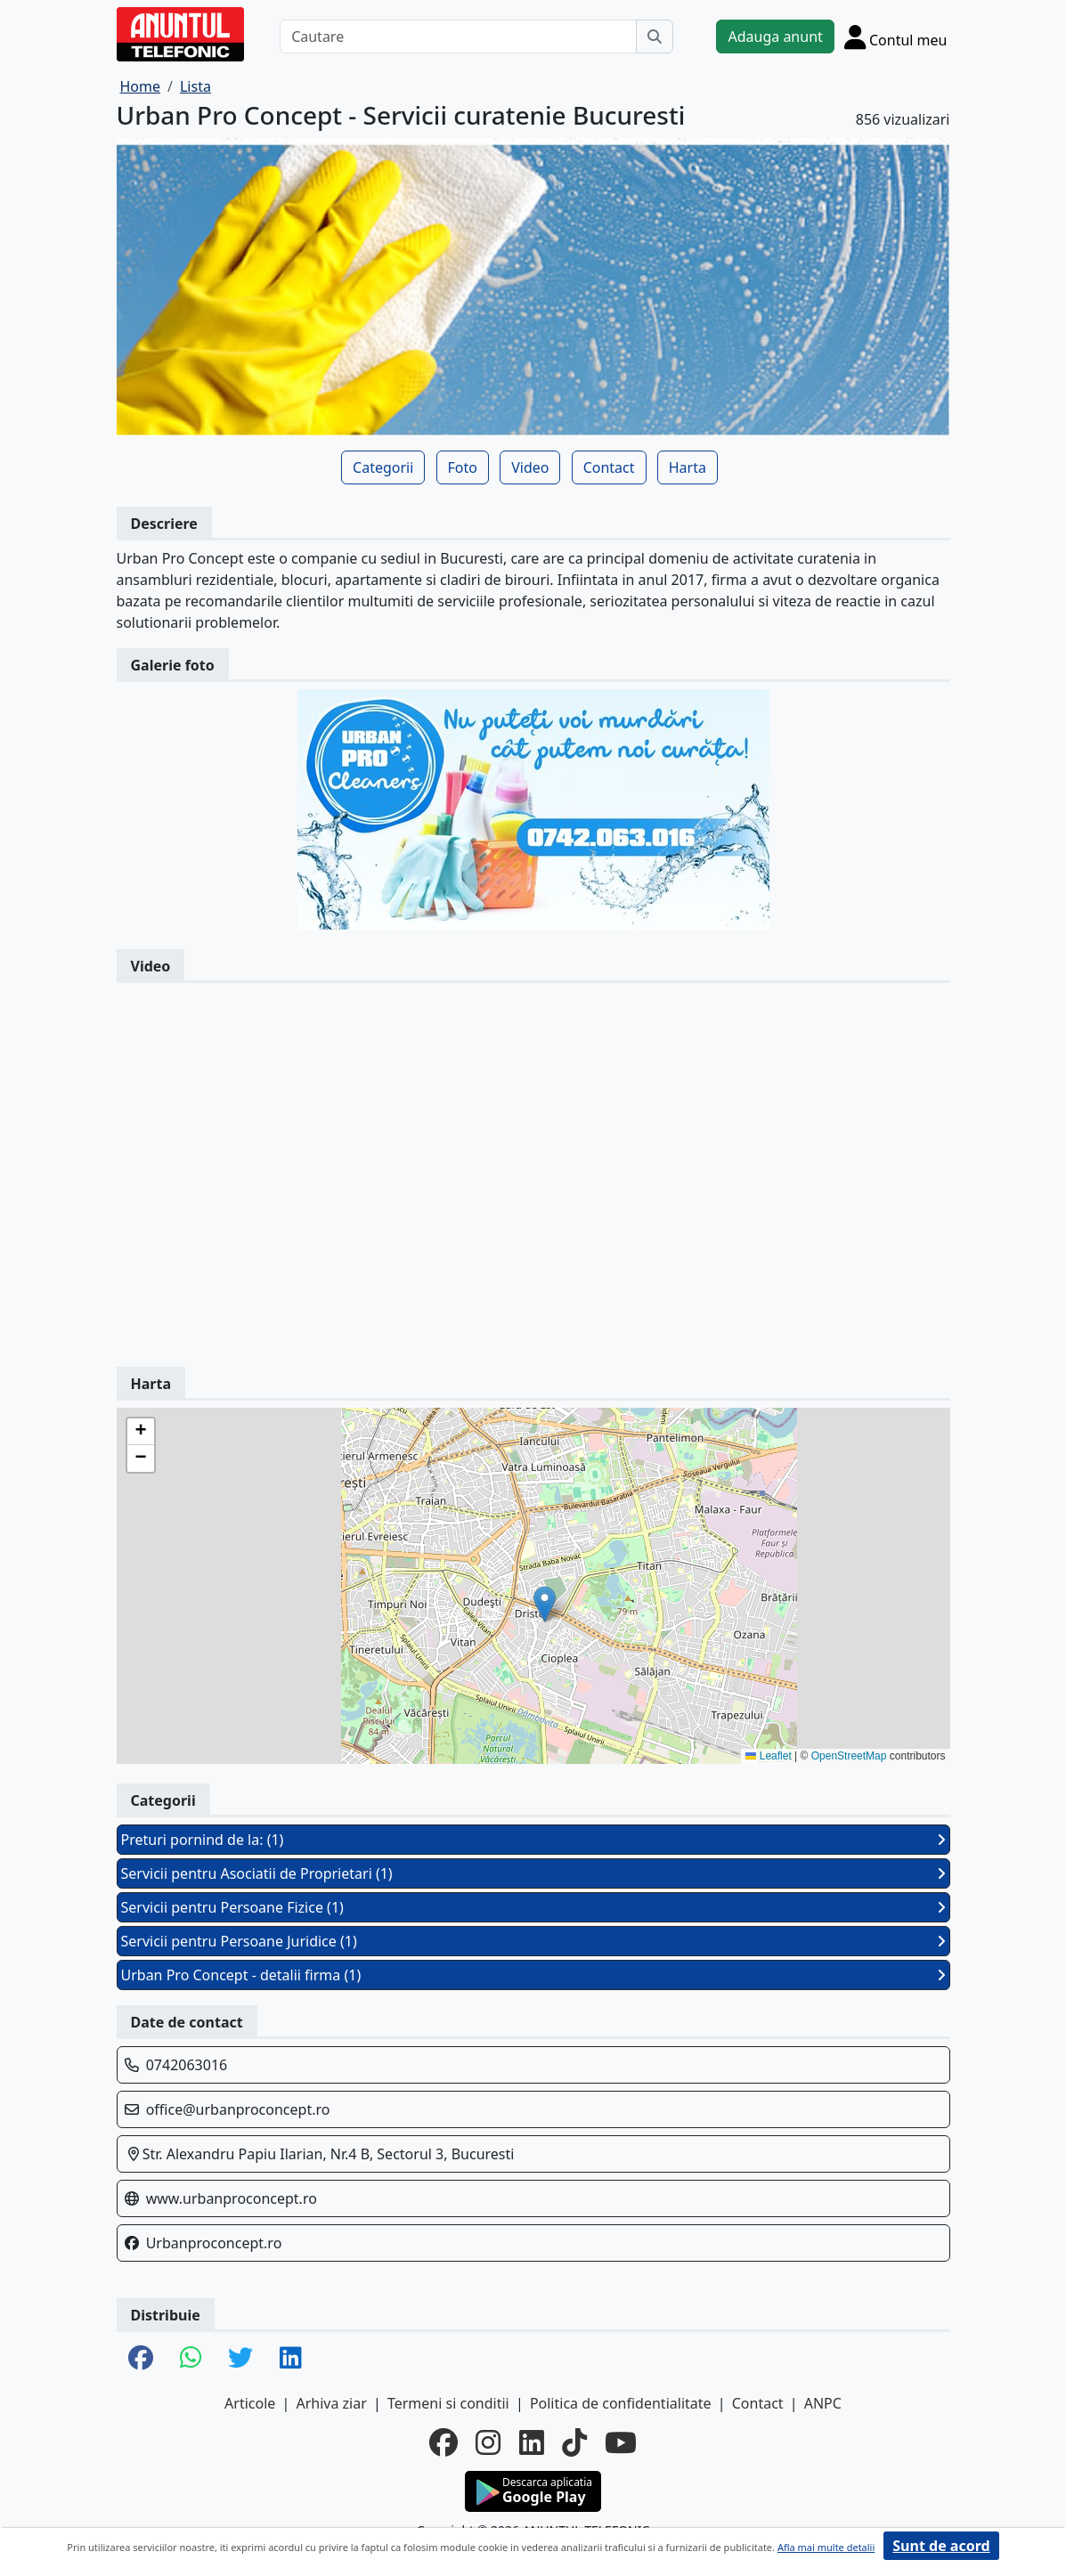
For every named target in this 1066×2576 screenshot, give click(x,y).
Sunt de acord (940, 2546)
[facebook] (443, 2442)
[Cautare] (458, 36)
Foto (462, 467)
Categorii (383, 467)
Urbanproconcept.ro (214, 2243)
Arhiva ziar (331, 2403)
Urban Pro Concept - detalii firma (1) (533, 1975)
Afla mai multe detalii (826, 2547)
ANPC (823, 2403)
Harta (687, 467)
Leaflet (768, 1756)
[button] (544, 1604)
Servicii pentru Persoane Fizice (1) (533, 1907)
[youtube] (621, 2442)
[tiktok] (574, 2442)
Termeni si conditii (448, 2403)
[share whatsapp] (190, 2358)
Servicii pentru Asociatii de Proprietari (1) (533, 1873)
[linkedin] (531, 2442)
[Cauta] (654, 36)
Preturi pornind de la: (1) (533, 1839)
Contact (609, 467)
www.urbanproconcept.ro (231, 2198)
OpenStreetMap (849, 1756)
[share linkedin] (290, 2358)
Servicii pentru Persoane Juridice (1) (533, 1941)
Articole (249, 2403)
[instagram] (488, 2442)
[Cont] (896, 36)
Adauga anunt (775, 36)
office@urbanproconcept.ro (238, 2109)
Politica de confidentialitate (621, 2403)
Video (530, 467)
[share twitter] (240, 2358)
